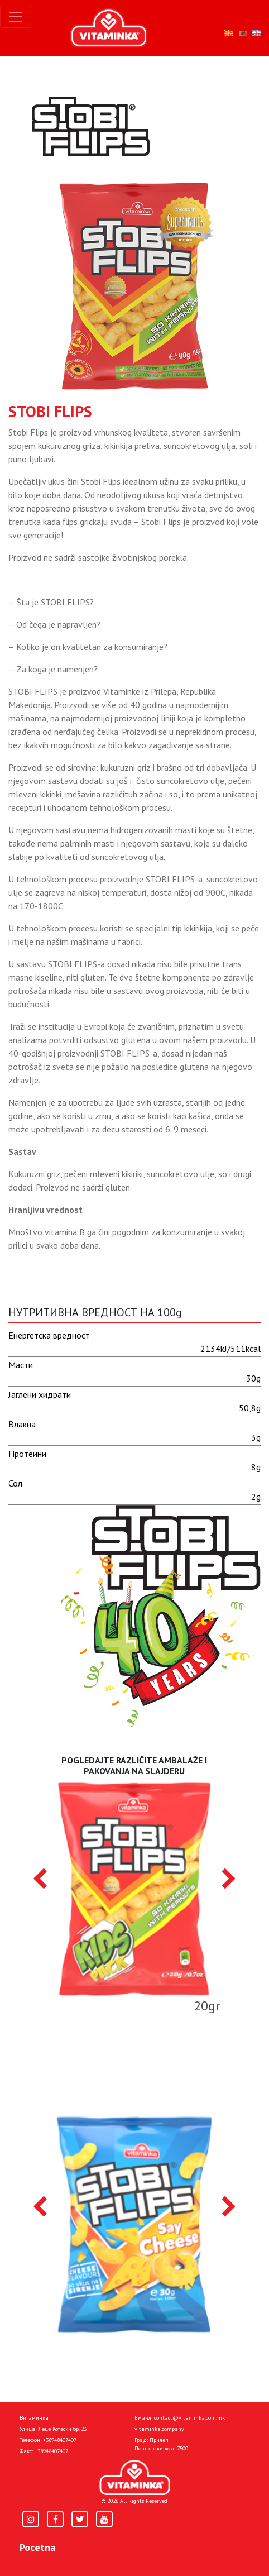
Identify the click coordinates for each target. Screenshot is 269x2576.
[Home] (134, 2477)
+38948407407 (59, 2440)
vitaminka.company (159, 2428)
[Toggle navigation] (15, 17)
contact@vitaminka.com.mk (189, 2417)
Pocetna (37, 2547)
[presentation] (40, 1879)
